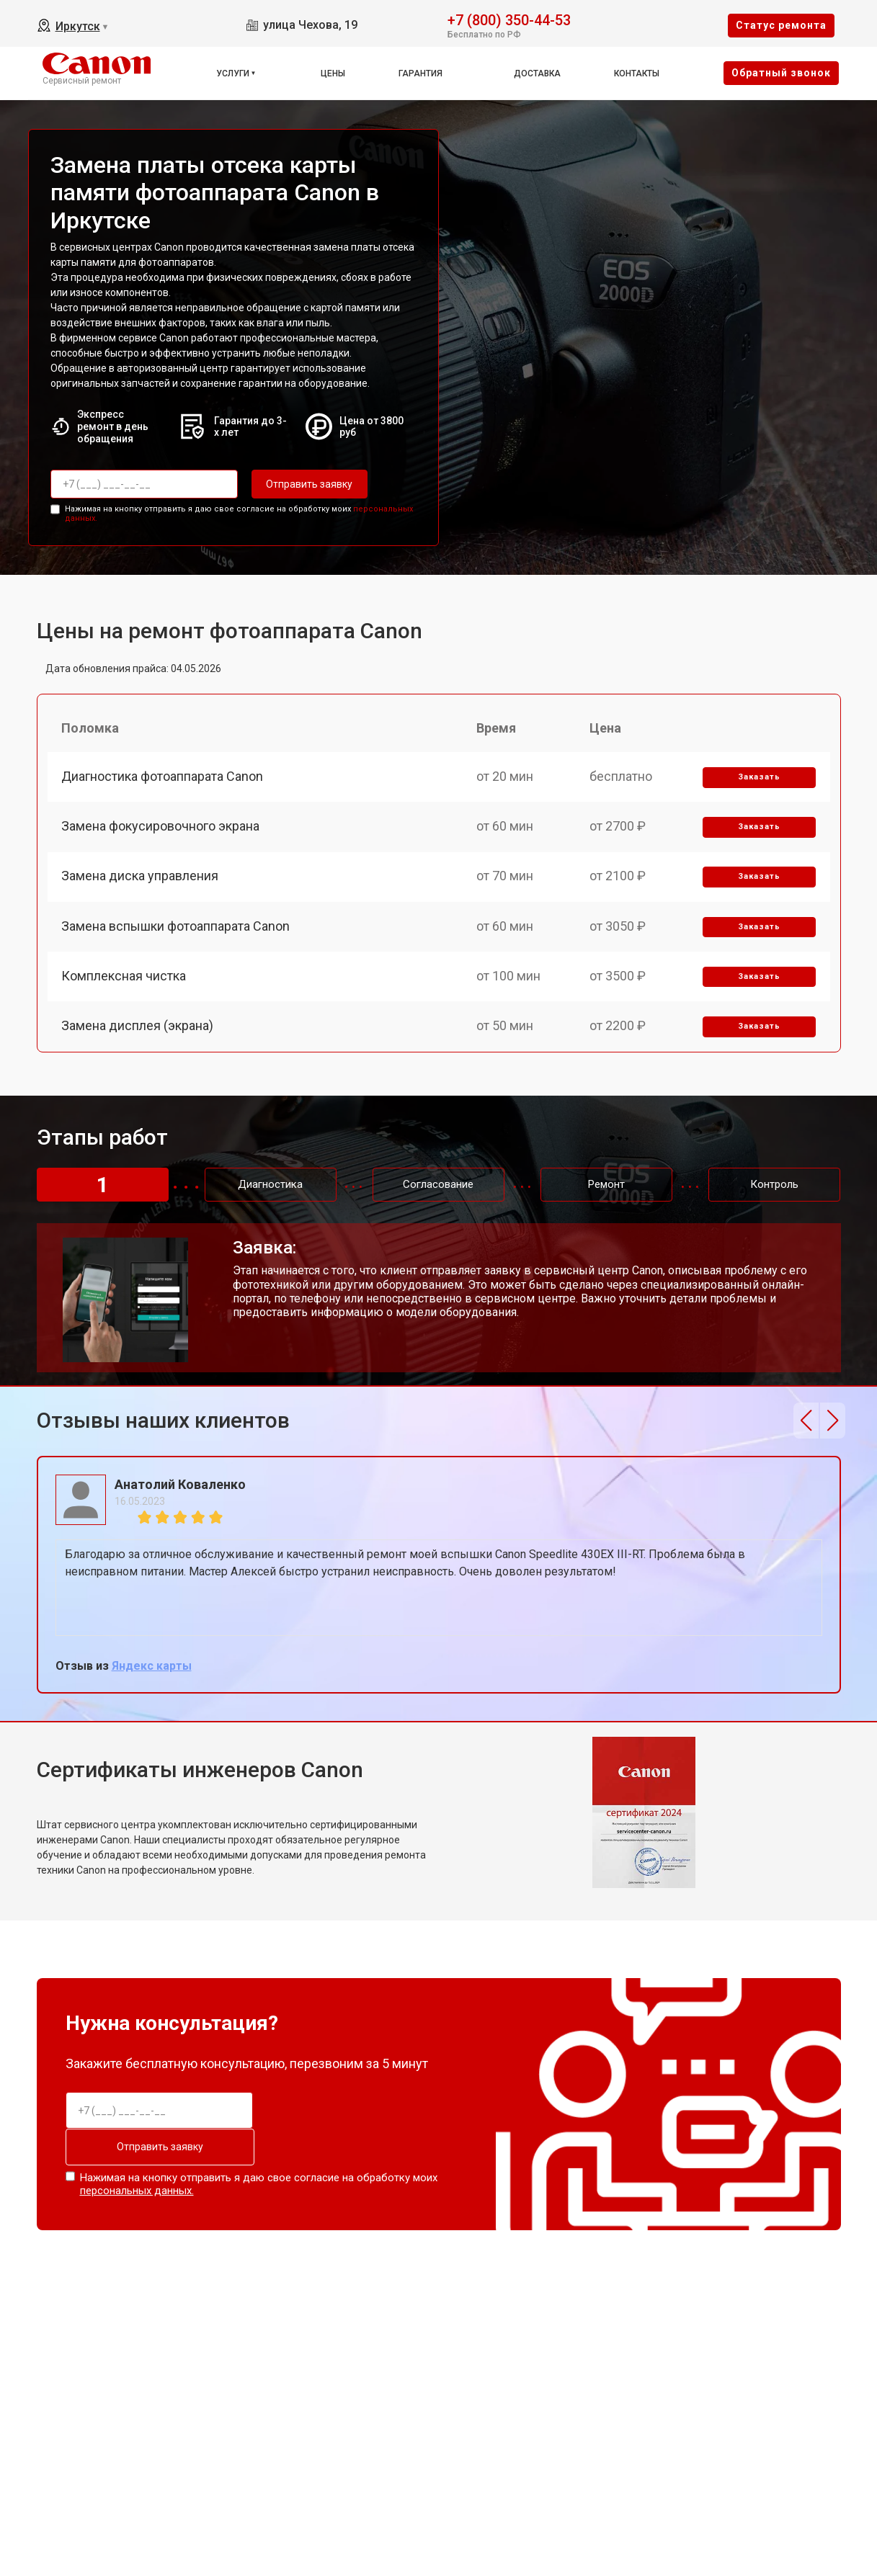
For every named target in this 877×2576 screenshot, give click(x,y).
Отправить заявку (309, 484)
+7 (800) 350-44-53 (509, 19)
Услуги (232, 73)
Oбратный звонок (781, 73)
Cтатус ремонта (781, 25)
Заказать (759, 777)
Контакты (636, 73)
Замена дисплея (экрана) (138, 1026)
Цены (333, 73)
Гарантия (420, 73)
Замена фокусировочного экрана (161, 826)
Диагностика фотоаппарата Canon (163, 776)
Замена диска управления (140, 876)
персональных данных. (137, 2190)
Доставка (537, 73)
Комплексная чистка (124, 976)
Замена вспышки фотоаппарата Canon (176, 926)
